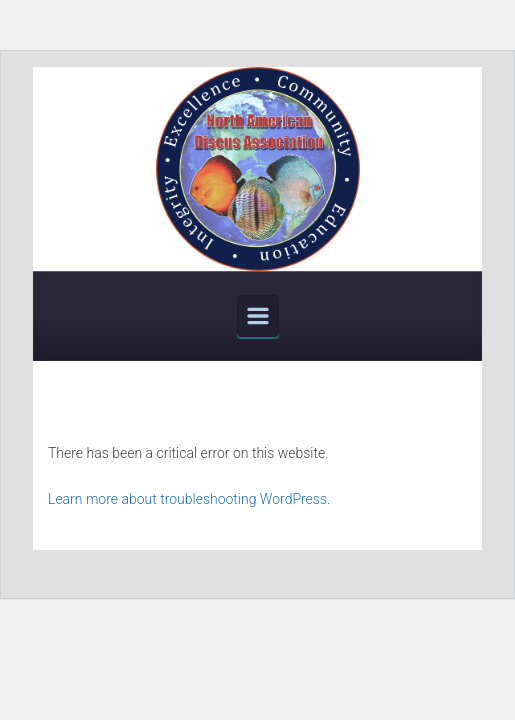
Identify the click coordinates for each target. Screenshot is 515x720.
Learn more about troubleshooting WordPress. (189, 499)
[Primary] (258, 316)
